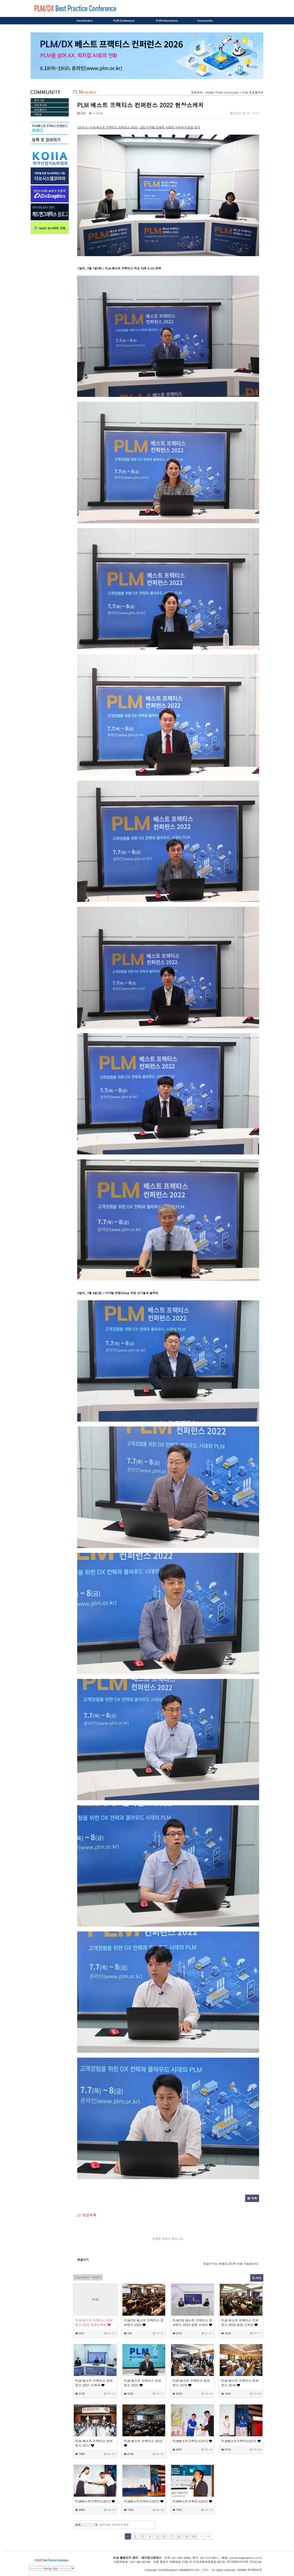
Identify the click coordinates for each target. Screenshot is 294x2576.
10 (193, 2536)
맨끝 (208, 2536)
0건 (81, 113)
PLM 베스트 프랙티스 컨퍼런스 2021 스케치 (94, 2382)
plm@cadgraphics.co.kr (245, 2558)
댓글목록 (86, 2215)
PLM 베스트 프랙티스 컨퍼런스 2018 (240, 2382)
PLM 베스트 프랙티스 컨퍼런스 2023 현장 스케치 (240, 2322)
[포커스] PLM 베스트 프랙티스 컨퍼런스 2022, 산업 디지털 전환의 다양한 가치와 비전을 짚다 (138, 127)
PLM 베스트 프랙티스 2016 (143, 2443)
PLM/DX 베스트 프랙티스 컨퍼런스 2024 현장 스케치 (192, 2322)
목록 (252, 2198)
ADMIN (241, 2570)
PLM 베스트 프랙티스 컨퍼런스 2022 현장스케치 (94, 2322)
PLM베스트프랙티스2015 (192, 2441)
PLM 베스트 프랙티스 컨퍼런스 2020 (142, 2382)
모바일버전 (254, 2570)
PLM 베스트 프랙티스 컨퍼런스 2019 (191, 2382)
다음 (201, 2536)
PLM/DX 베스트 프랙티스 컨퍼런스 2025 (144, 2322)
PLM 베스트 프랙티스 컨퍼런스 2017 (94, 2443)
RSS (256, 2278)
